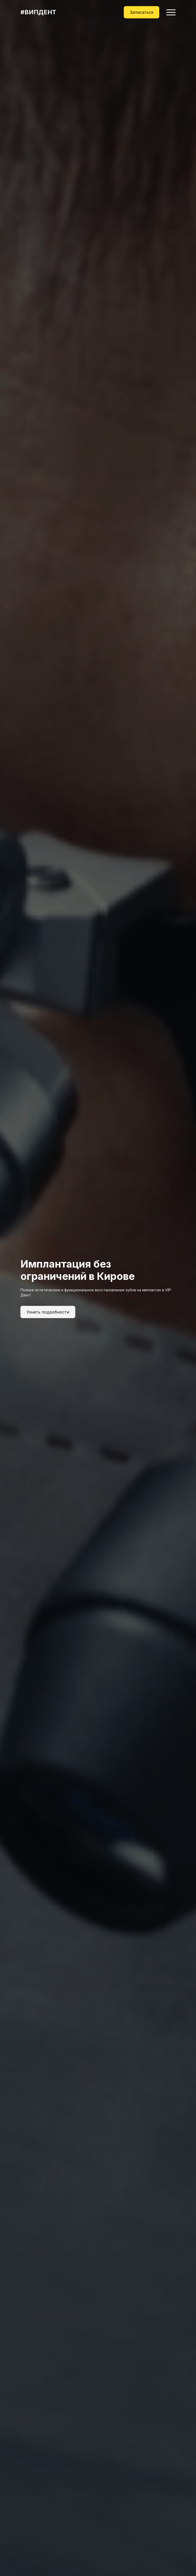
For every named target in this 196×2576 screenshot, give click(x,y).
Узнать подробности (48, 1312)
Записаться (141, 12)
